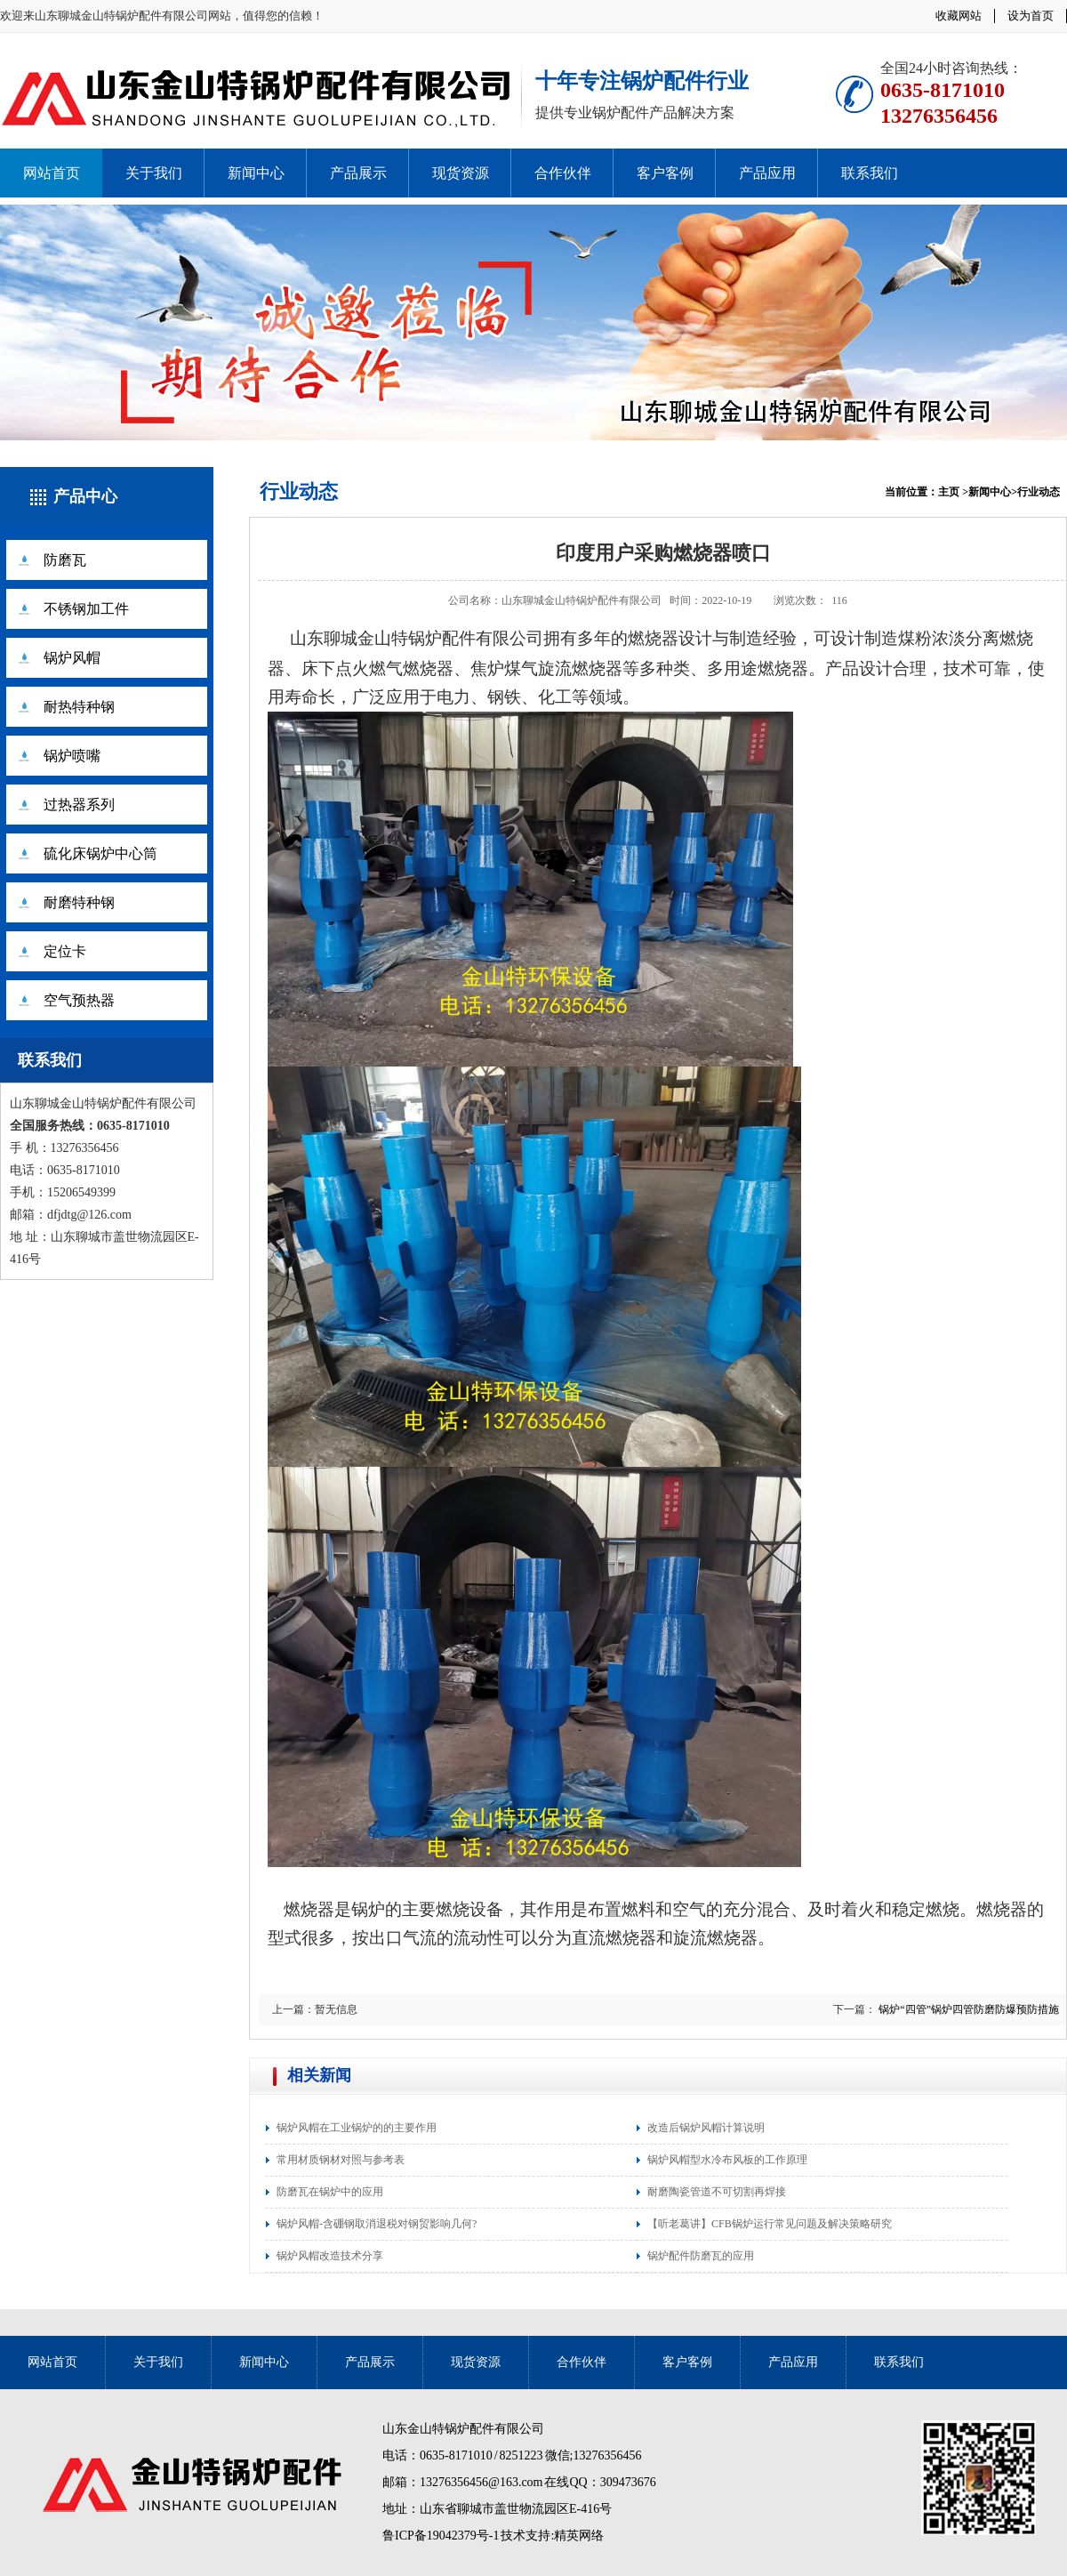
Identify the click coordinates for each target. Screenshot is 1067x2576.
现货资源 (460, 173)
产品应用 (767, 173)
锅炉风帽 (72, 657)
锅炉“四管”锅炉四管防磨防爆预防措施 (968, 2009)
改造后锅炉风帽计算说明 (706, 2127)
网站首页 (51, 173)
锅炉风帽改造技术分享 (330, 2256)
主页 (948, 492)
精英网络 (579, 2535)
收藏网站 (958, 15)
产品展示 (358, 173)
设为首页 (1030, 15)
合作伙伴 (562, 173)
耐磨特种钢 (79, 902)
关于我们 (153, 173)
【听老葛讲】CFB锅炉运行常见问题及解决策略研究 (769, 2224)
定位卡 (65, 951)
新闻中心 (256, 173)
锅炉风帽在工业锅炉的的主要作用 (357, 2127)
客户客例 (665, 173)
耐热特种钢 (79, 706)
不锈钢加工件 (86, 608)
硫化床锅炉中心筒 (100, 853)
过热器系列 (79, 804)
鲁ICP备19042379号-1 (440, 2535)
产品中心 (85, 496)
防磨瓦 (65, 560)
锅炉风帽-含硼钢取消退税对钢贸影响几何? (377, 2224)
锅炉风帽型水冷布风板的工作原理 (727, 2159)
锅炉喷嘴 (72, 755)
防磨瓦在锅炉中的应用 (330, 2192)
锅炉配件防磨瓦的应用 (700, 2256)
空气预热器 (79, 1000)
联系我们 (869, 173)
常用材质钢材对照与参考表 (341, 2159)
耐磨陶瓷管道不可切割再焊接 (716, 2192)
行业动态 (299, 491)
